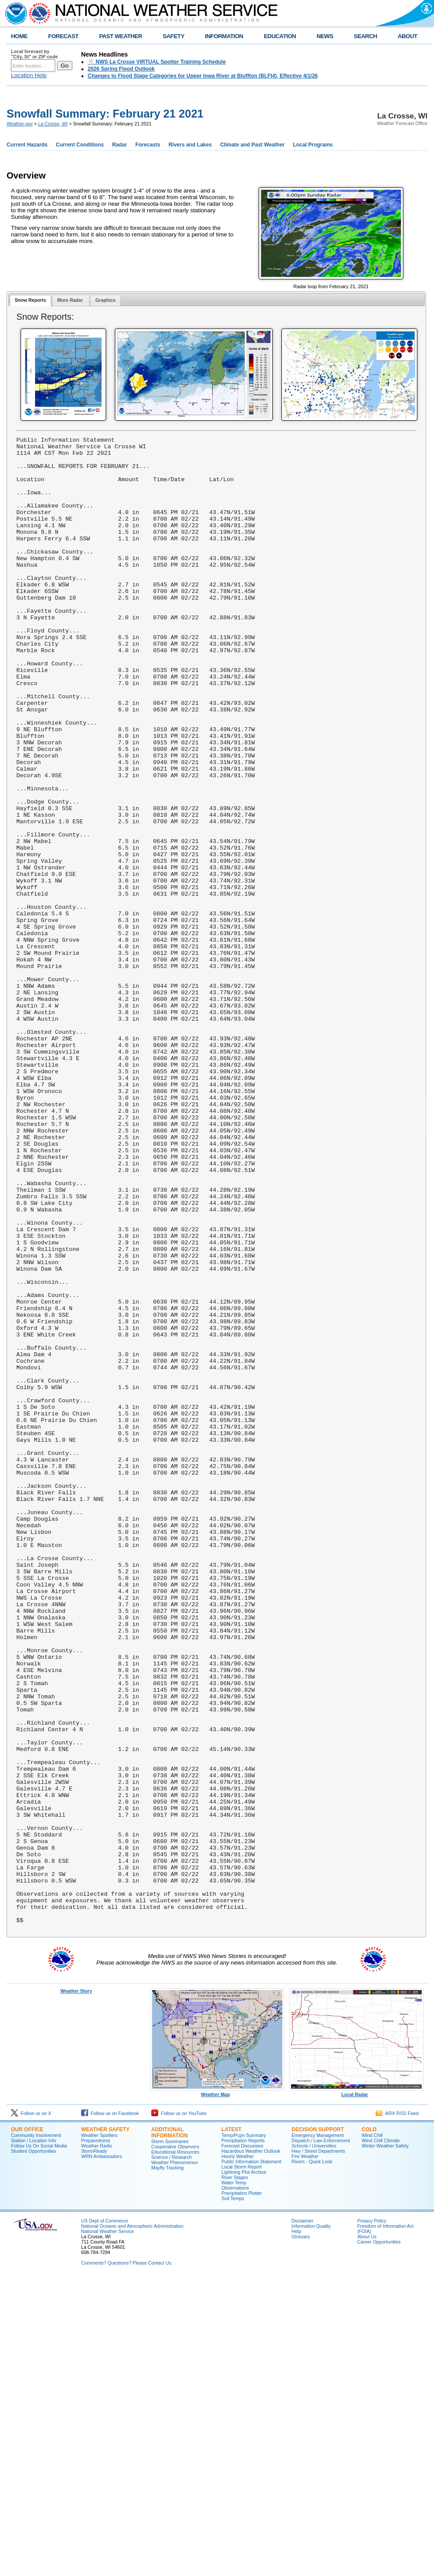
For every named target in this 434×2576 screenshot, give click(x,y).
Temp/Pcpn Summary (243, 2432)
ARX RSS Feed (397, 2410)
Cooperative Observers (175, 2444)
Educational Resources (175, 2449)
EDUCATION (280, 36)
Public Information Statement (251, 2459)
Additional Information (169, 2430)
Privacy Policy (371, 2518)
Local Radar (356, 2389)
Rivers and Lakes (190, 145)
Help (296, 2528)
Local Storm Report (241, 2464)
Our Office (27, 2427)
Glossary (301, 2534)
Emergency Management (318, 2432)
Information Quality (311, 2523)
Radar (119, 145)
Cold (369, 2427)
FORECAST (63, 36)
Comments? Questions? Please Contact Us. (126, 2560)
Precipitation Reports (243, 2437)
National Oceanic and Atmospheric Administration (132, 2523)
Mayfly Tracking (167, 2465)
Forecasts (147, 145)
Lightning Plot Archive (243, 2469)
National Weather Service (107, 2528)
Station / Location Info (33, 2437)
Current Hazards (27, 145)
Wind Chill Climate (381, 2437)
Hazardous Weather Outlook (250, 2448)
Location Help (29, 75)
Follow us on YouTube (178, 2410)
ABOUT (407, 36)
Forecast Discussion (242, 2443)
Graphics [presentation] (106, 300)
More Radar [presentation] (71, 300)
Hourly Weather (237, 2453)
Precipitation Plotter (241, 2490)
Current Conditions (79, 145)
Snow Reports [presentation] (30, 300)
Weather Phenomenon (174, 2459)
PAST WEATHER (120, 36)
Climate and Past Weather (252, 145)
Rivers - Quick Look (312, 2459)
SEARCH (365, 36)
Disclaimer (302, 2518)
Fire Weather (305, 2453)
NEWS (325, 36)
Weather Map (217, 2389)
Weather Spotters (99, 2432)
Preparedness (95, 2437)
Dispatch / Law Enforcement (321, 2437)
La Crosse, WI (53, 123)
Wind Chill (372, 2432)
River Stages (234, 2474)
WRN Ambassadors (101, 2453)
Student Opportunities (33, 2448)
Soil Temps (232, 2495)
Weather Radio (96, 2443)
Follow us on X (31, 2410)
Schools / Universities (314, 2443)
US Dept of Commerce (104, 2518)
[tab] (30, 301)
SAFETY (173, 36)
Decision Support (318, 2427)
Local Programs (313, 145)
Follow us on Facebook (110, 2410)
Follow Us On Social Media (39, 2443)
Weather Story (76, 2288)
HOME (19, 36)
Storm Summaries (170, 2438)
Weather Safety (105, 2427)
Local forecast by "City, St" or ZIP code (34, 54)
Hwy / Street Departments (318, 2448)
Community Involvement (36, 2432)
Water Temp (233, 2480)
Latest (231, 2427)
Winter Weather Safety (385, 2443)
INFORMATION (224, 36)
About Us (367, 2534)
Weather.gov (20, 123)
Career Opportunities (379, 2539)
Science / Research (171, 2454)
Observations (235, 2485)
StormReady (94, 2448)
